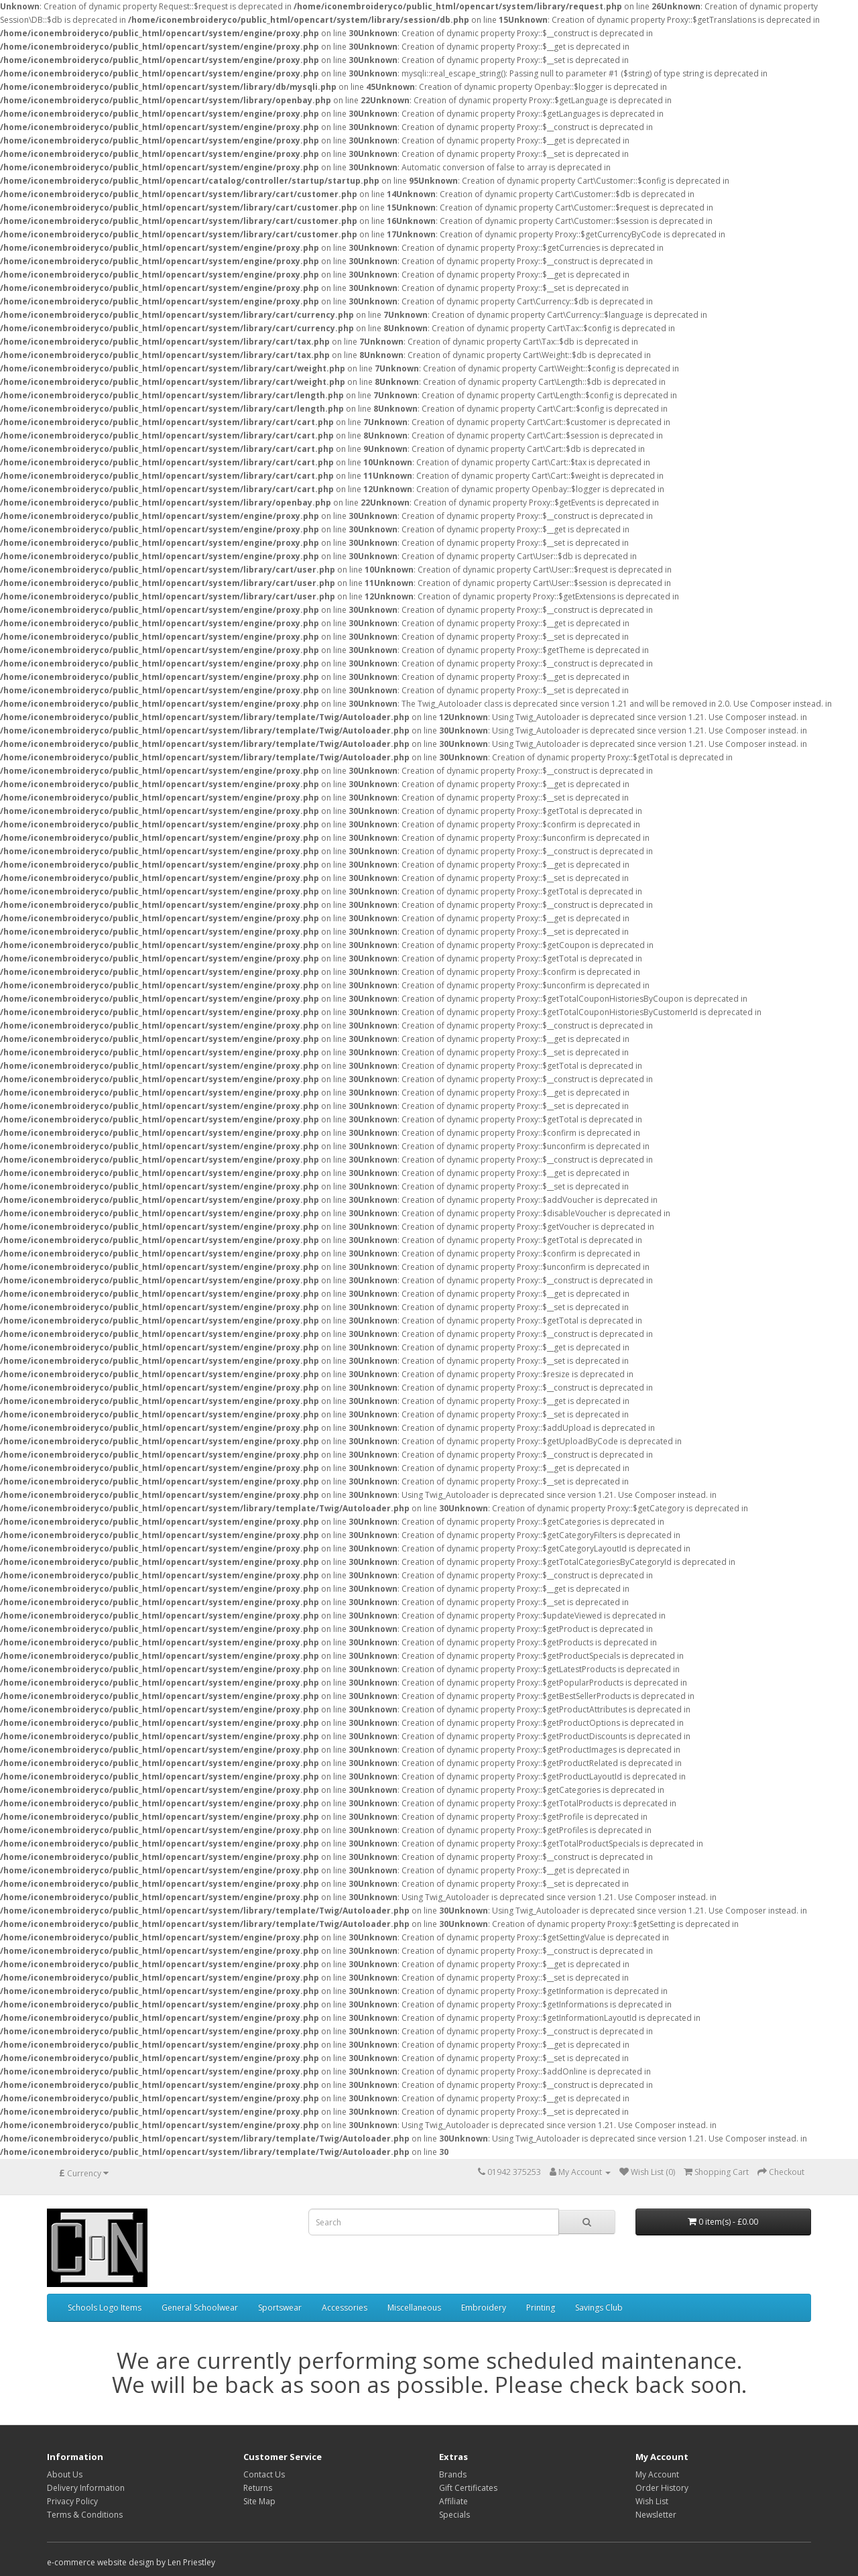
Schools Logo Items (104, 2307)
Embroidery (483, 2307)
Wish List (651, 2501)
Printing (540, 2307)
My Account (657, 2474)
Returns (257, 2488)
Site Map (259, 2501)
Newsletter (655, 2514)
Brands (453, 2474)
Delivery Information (86, 2488)
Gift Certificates (468, 2488)
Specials (454, 2514)
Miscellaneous (414, 2307)
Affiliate (453, 2501)
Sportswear (280, 2307)
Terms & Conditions (85, 2514)
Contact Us (264, 2474)
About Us (64, 2474)
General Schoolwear (200, 2307)
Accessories (344, 2307)
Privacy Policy (72, 2501)
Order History (661, 2488)
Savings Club (599, 2307)
